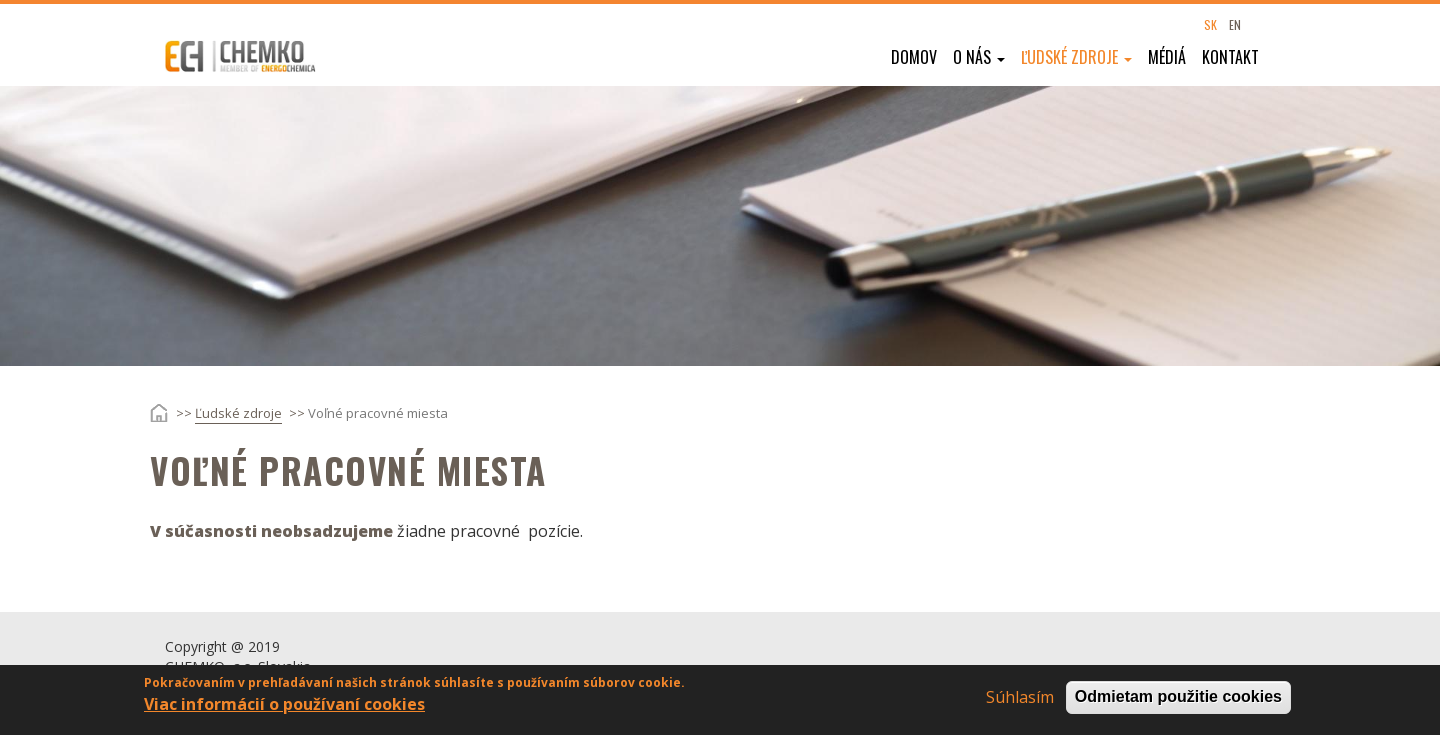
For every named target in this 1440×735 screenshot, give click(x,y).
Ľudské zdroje (1076, 57)
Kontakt (1230, 57)
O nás (979, 57)
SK (1210, 24)
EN (1235, 24)
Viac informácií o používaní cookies (284, 707)
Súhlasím (1020, 700)
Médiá (1167, 57)
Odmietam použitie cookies (1178, 699)
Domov (914, 57)
